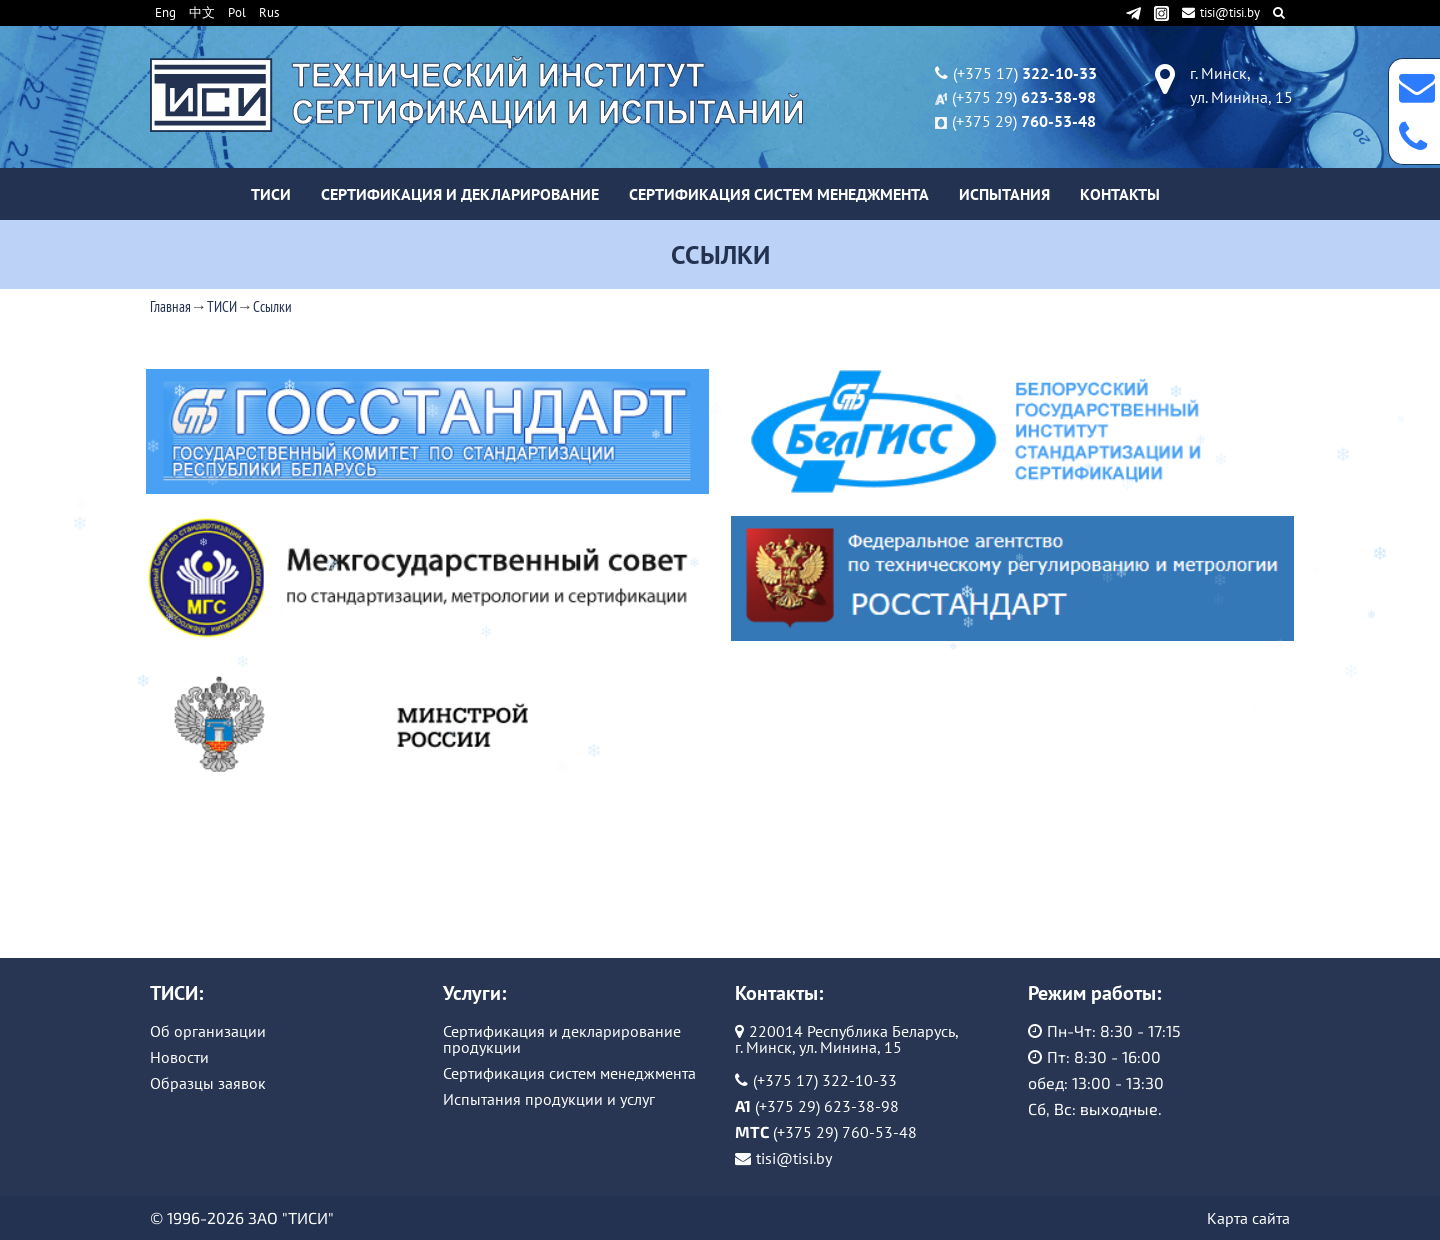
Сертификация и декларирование (460, 194)
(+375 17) (1025, 73)
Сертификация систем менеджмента (779, 194)
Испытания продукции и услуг (549, 1099)
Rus (269, 12)
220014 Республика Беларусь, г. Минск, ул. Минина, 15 (847, 1039)
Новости (179, 1057)
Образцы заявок (208, 1083)
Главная (170, 306)
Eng (165, 12)
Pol (237, 12)
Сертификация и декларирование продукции (562, 1039)
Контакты (1120, 194)
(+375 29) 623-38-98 (827, 1106)
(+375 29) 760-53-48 (845, 1132)
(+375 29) (1024, 97)
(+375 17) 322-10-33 (825, 1080)
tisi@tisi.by (1222, 12)
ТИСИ (271, 194)
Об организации (208, 1031)
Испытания (1004, 194)
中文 (202, 12)
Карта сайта (1248, 1218)
